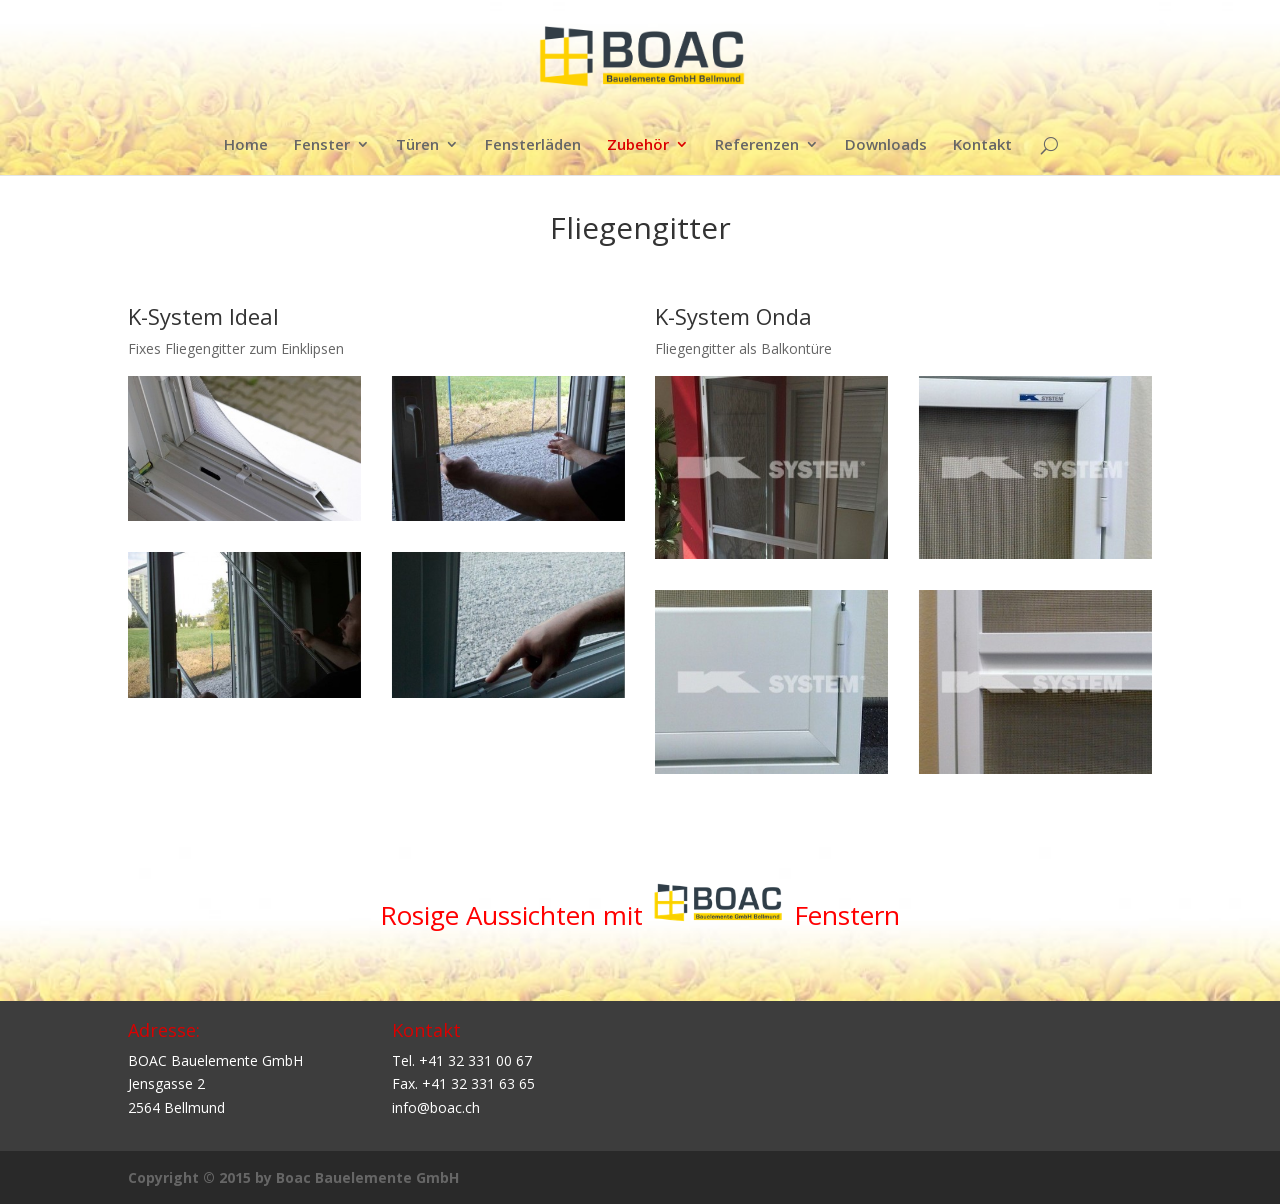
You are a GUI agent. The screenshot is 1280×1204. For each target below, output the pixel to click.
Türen (417, 145)
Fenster (322, 145)
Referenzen (757, 145)
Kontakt (982, 145)
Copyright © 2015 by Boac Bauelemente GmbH (293, 1177)
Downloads (886, 145)
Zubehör (638, 145)
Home (246, 145)
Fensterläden (533, 145)
